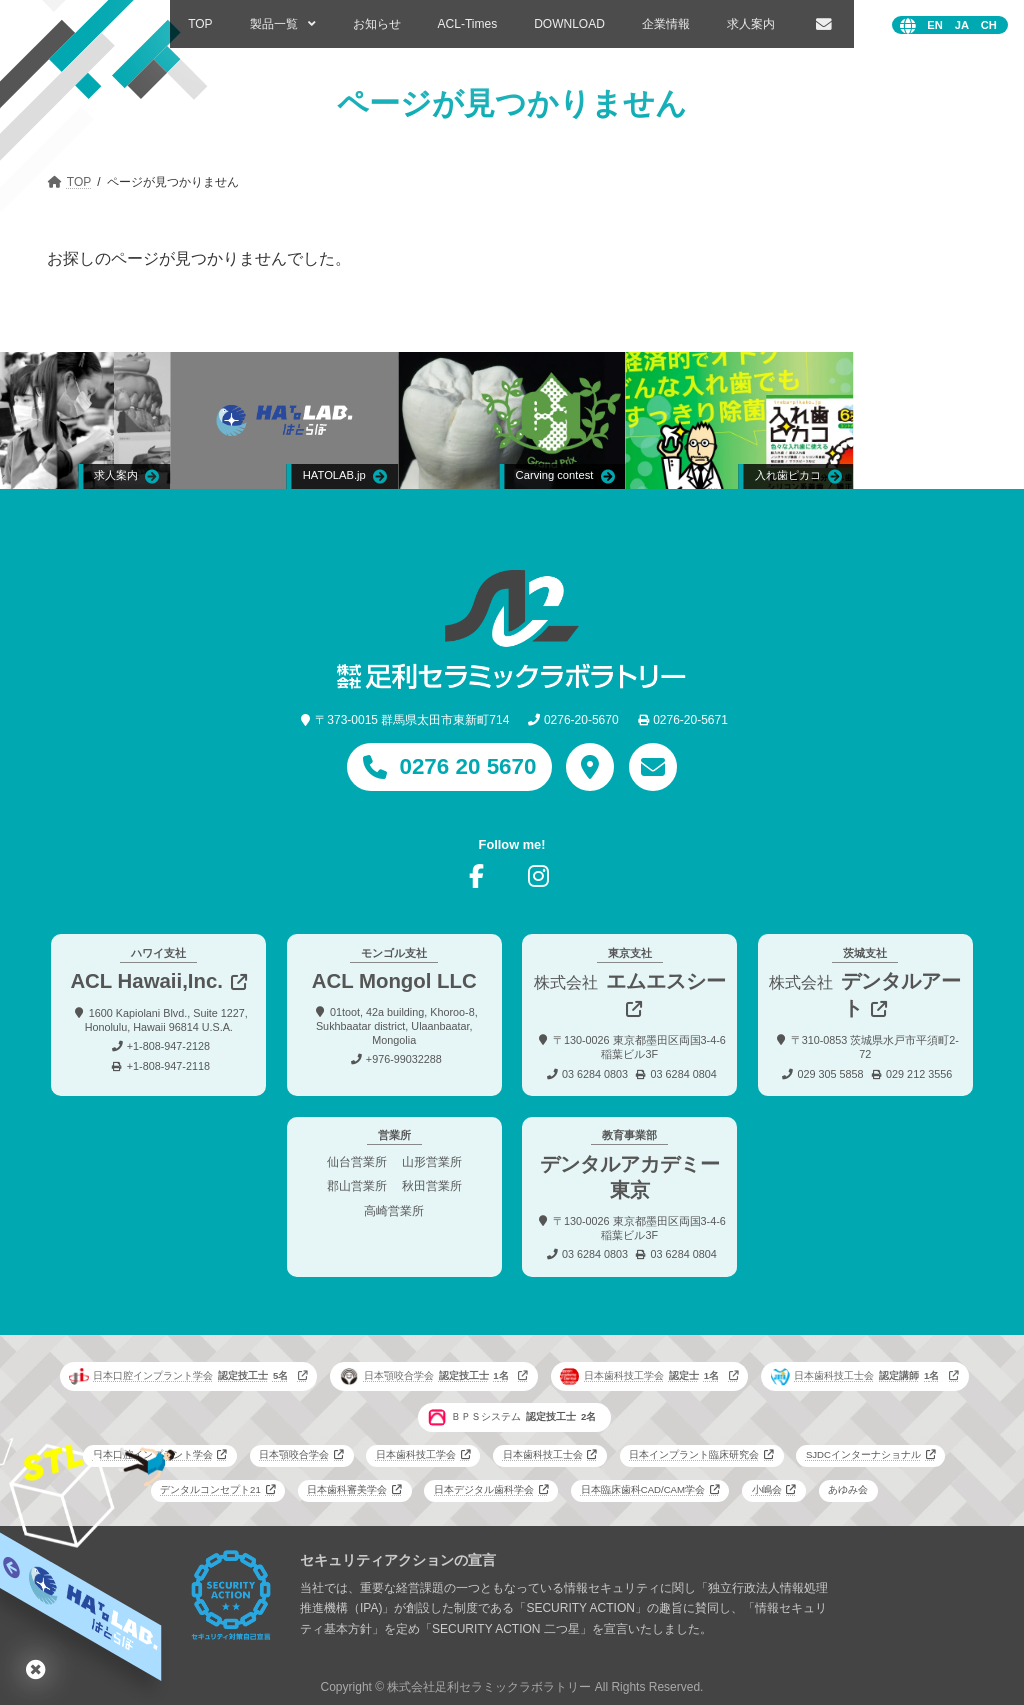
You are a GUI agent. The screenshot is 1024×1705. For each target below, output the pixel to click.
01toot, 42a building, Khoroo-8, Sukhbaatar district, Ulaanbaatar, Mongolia (397, 1025)
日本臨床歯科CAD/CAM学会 (643, 1489)
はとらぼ (36, 1669)
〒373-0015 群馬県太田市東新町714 (412, 720)
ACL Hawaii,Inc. (146, 981)
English (935, 25)
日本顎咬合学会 (427, 1375)
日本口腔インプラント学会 (181, 1375)
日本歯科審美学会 (347, 1489)
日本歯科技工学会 (642, 1375)
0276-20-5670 (581, 720)
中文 (989, 25)
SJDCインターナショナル (863, 1454)
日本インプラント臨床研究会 (694, 1454)
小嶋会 (767, 1489)
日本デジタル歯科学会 (484, 1489)
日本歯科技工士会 (858, 1375)
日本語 (962, 25)
